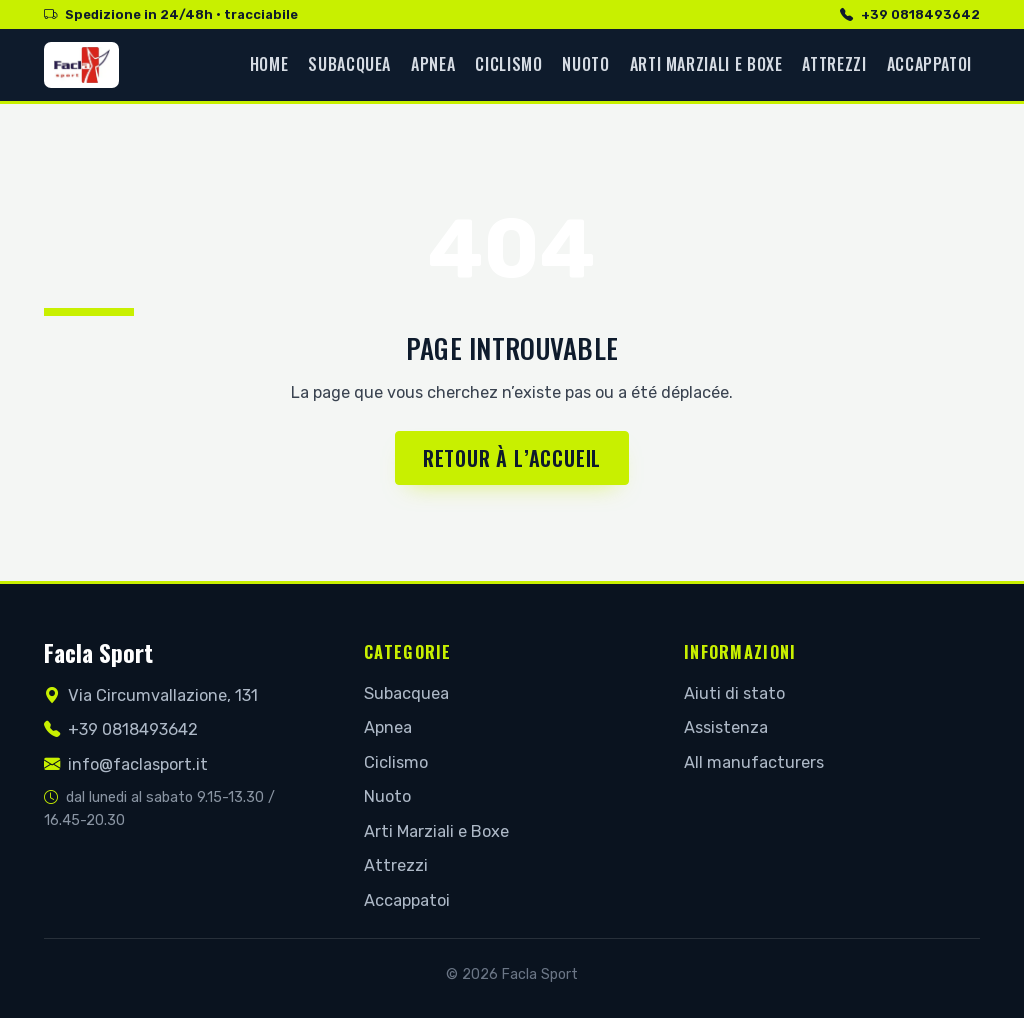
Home (269, 64)
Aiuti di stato (734, 693)
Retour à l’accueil (512, 458)
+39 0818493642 (910, 14)
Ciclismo (508, 64)
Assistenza (726, 727)
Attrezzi (834, 64)
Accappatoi (929, 64)
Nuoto (585, 64)
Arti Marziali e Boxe (706, 64)
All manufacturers (754, 762)
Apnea (433, 64)
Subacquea (349, 64)
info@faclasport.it (126, 764)
